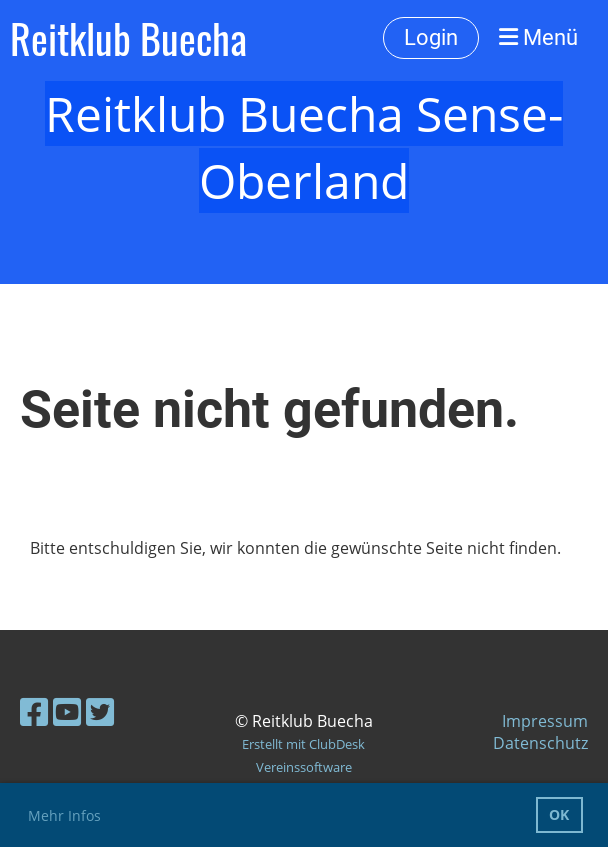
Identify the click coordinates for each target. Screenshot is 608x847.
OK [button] (559, 814)
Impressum (545, 721)
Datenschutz (540, 743)
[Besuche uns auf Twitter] (100, 711)
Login (431, 37)
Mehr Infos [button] (64, 815)
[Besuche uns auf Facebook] (34, 711)
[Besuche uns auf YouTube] (67, 711)
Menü (538, 37)
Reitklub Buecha (128, 38)
